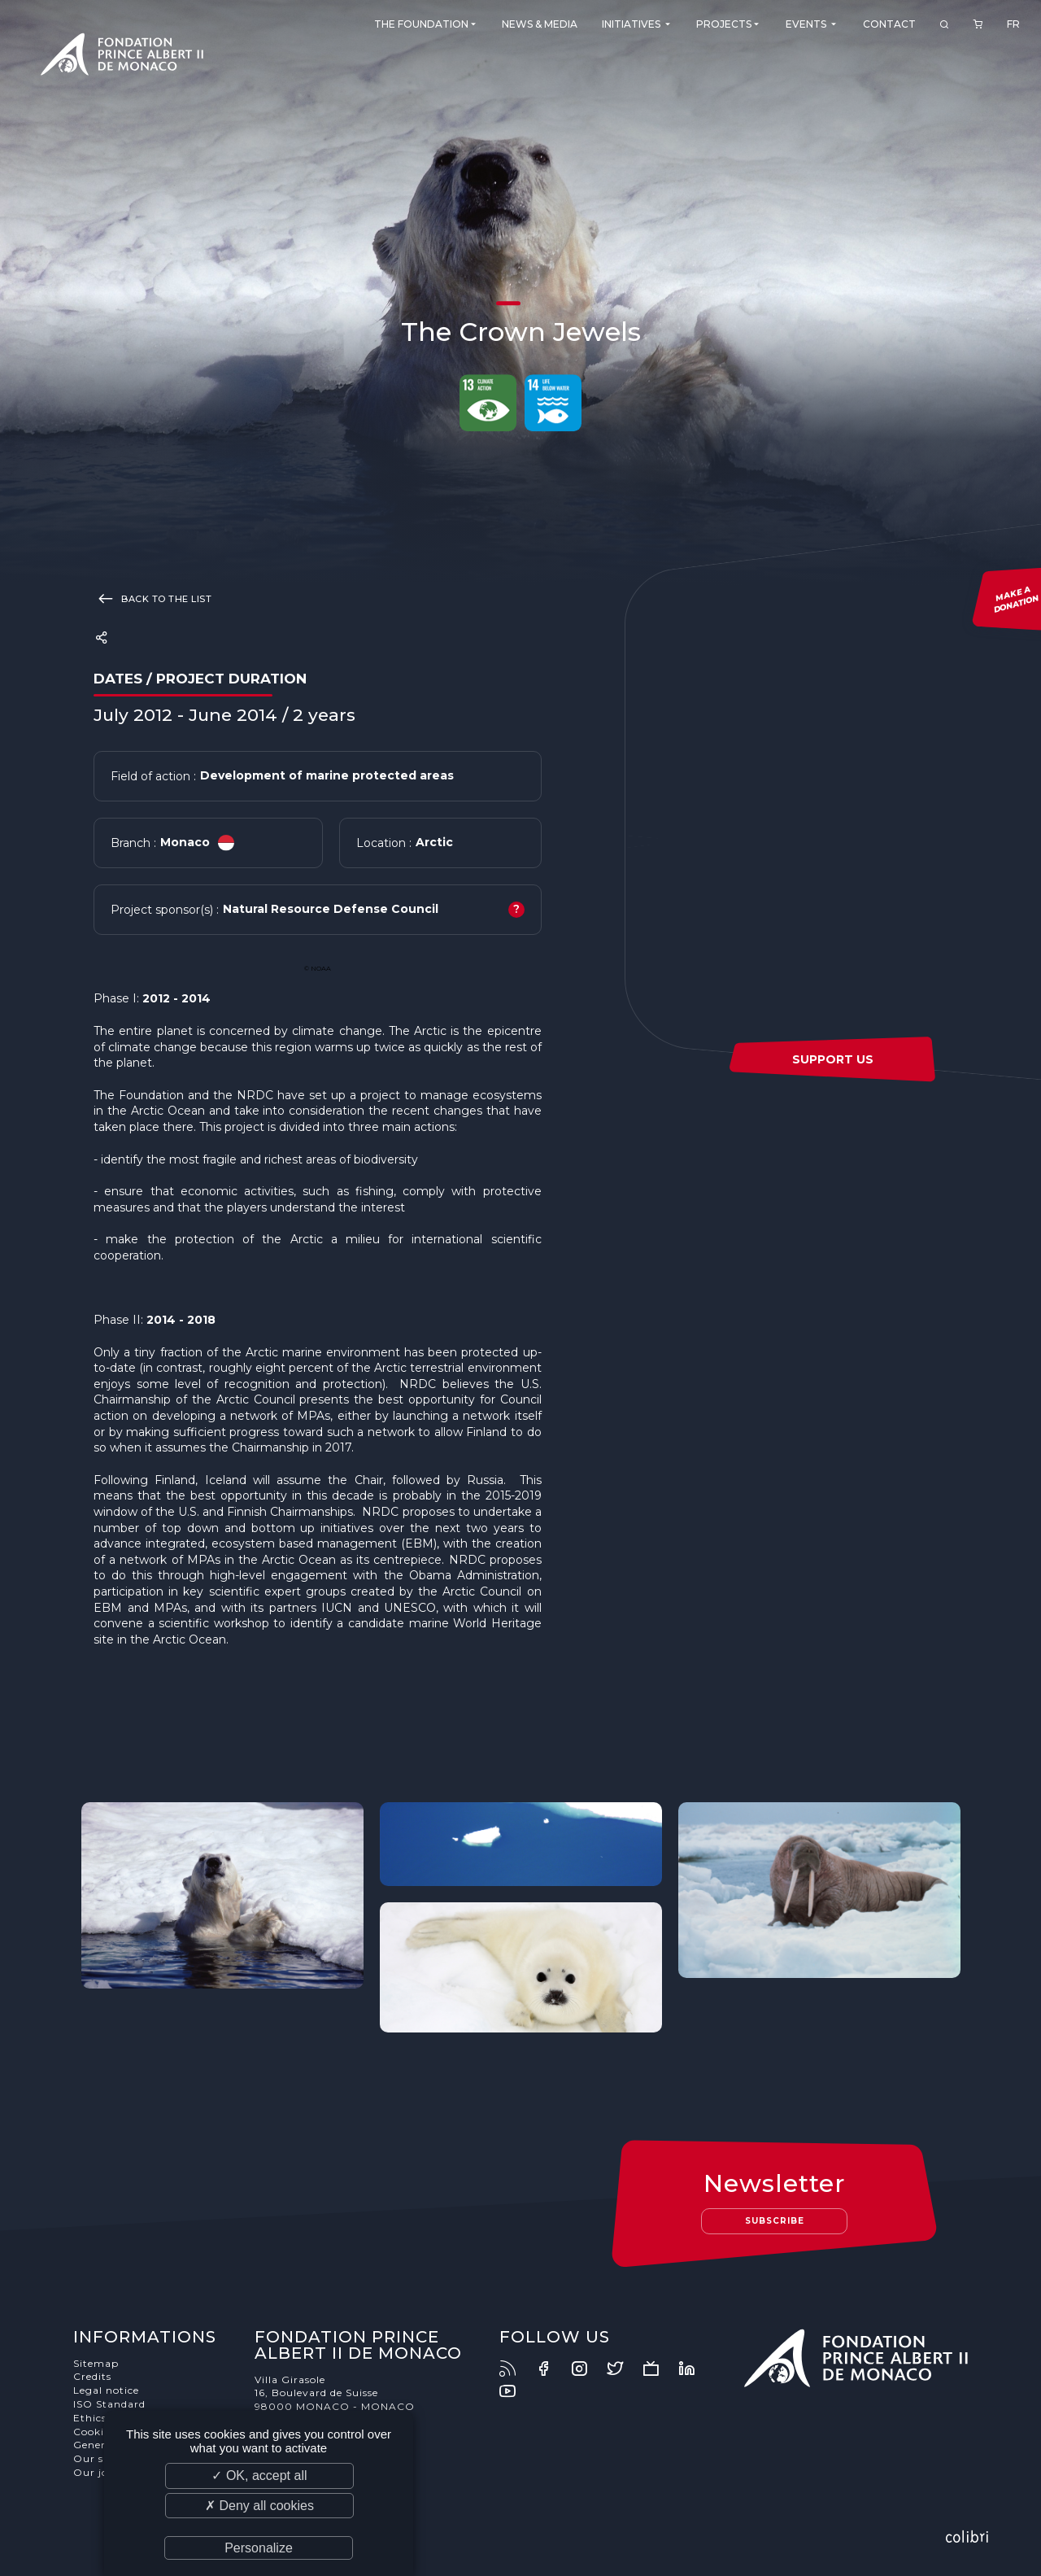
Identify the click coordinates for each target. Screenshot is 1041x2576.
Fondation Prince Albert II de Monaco (122, 57)
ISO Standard (109, 2404)
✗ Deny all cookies (259, 2506)
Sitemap (96, 2363)
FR (1013, 24)
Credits (92, 2376)
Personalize (258, 2548)
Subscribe (774, 2221)
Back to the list (152, 598)
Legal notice (106, 2390)
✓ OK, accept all (259, 2475)
